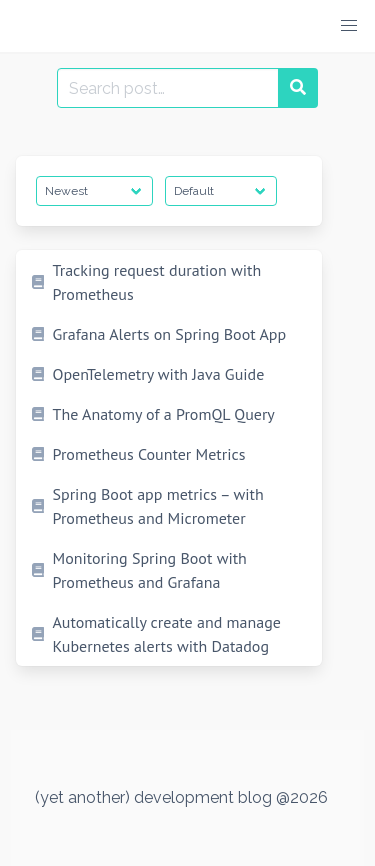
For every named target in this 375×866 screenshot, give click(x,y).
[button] (349, 26)
